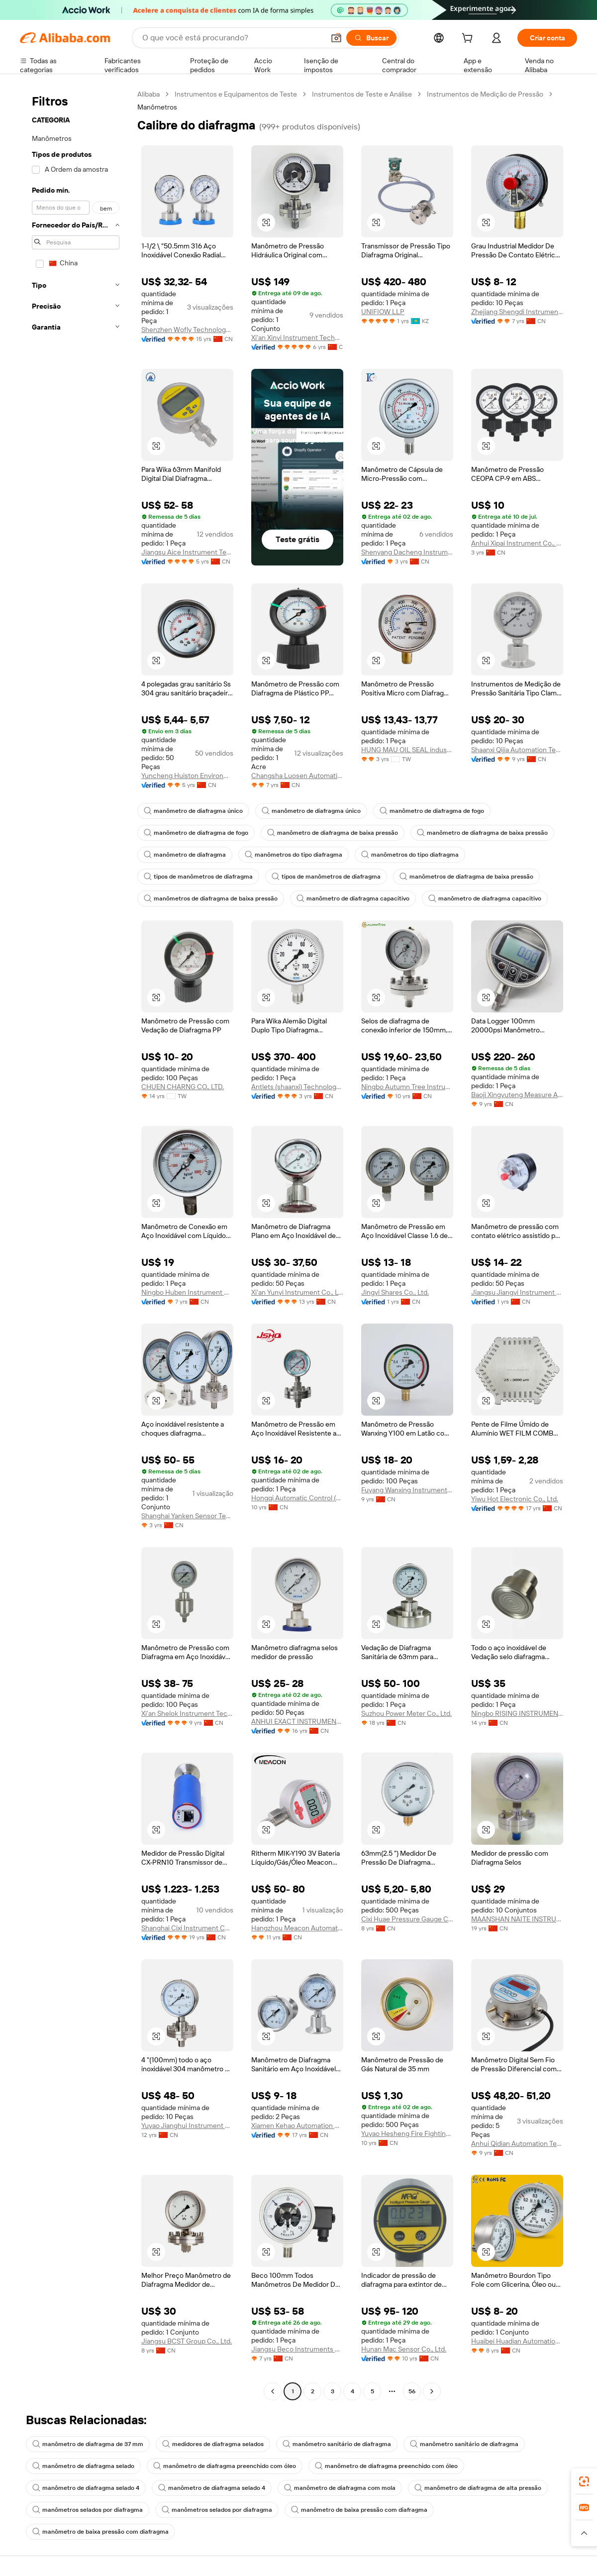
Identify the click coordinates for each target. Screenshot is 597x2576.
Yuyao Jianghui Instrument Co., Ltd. (187, 2125)
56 (411, 2391)
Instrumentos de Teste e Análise (362, 94)
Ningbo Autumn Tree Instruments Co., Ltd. (407, 1087)
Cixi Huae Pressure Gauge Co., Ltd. (407, 1919)
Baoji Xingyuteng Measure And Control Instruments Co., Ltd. (517, 1095)
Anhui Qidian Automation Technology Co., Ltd (517, 2143)
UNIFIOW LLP (382, 312)
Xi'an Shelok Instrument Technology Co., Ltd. (187, 1713)
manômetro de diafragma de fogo (432, 811)
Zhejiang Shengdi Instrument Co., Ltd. (517, 312)
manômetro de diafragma (185, 855)
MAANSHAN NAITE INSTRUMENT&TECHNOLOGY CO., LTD (517, 1919)
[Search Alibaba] (232, 37)
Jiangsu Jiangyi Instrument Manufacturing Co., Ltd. (517, 1292)
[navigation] (75, 1244)
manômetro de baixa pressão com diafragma (359, 2510)
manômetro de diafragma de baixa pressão (332, 833)
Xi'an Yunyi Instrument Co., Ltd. (297, 1292)
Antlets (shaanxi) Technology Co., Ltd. (297, 1087)
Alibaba (148, 94)
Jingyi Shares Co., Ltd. (395, 1292)
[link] (584, 2481)
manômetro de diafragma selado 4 (85, 2488)
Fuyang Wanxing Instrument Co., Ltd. (407, 1490)
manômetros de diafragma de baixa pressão (466, 877)
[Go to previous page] (273, 2391)
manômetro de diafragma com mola (340, 2488)
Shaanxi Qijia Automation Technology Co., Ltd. (517, 750)
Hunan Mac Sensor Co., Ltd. (403, 2349)
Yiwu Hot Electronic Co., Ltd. (514, 1499)
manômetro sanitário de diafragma (337, 2444)
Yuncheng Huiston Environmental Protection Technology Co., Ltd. (187, 776)
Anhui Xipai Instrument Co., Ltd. (517, 543)
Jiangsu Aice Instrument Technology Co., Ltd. (187, 552)
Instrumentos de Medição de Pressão (485, 94)
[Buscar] (371, 38)
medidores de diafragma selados (213, 2444)
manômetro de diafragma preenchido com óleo (224, 2466)
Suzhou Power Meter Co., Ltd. (406, 1713)
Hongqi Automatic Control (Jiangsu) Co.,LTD (297, 1498)
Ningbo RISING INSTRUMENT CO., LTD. (517, 1713)
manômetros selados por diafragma (87, 2510)
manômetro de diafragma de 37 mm (87, 2444)
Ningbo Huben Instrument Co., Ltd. (187, 1292)
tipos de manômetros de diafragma (198, 877)
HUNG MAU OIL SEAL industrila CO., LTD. (407, 750)
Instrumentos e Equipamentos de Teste (236, 94)
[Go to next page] (432, 2391)
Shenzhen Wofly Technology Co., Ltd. (187, 330)
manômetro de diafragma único (193, 811)
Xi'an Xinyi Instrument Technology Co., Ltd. (297, 337)
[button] (336, 38)
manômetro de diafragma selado (83, 2466)
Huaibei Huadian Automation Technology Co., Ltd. (517, 2341)
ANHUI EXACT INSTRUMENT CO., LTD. (297, 1721)
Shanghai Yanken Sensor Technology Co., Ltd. (187, 1516)
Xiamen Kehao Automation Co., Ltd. (297, 2125)
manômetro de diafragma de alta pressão (477, 2488)
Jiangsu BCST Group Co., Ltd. (186, 2341)
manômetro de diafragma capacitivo (353, 898)
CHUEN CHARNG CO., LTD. (182, 1087)
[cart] (469, 39)
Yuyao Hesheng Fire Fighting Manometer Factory (407, 2133)
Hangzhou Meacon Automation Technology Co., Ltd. (297, 1928)
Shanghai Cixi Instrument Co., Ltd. (187, 1928)
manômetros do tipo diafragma (293, 855)
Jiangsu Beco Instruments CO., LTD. (297, 2349)
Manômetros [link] (157, 107)
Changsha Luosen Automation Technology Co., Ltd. (297, 776)
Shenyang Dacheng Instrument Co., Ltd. (407, 552)
